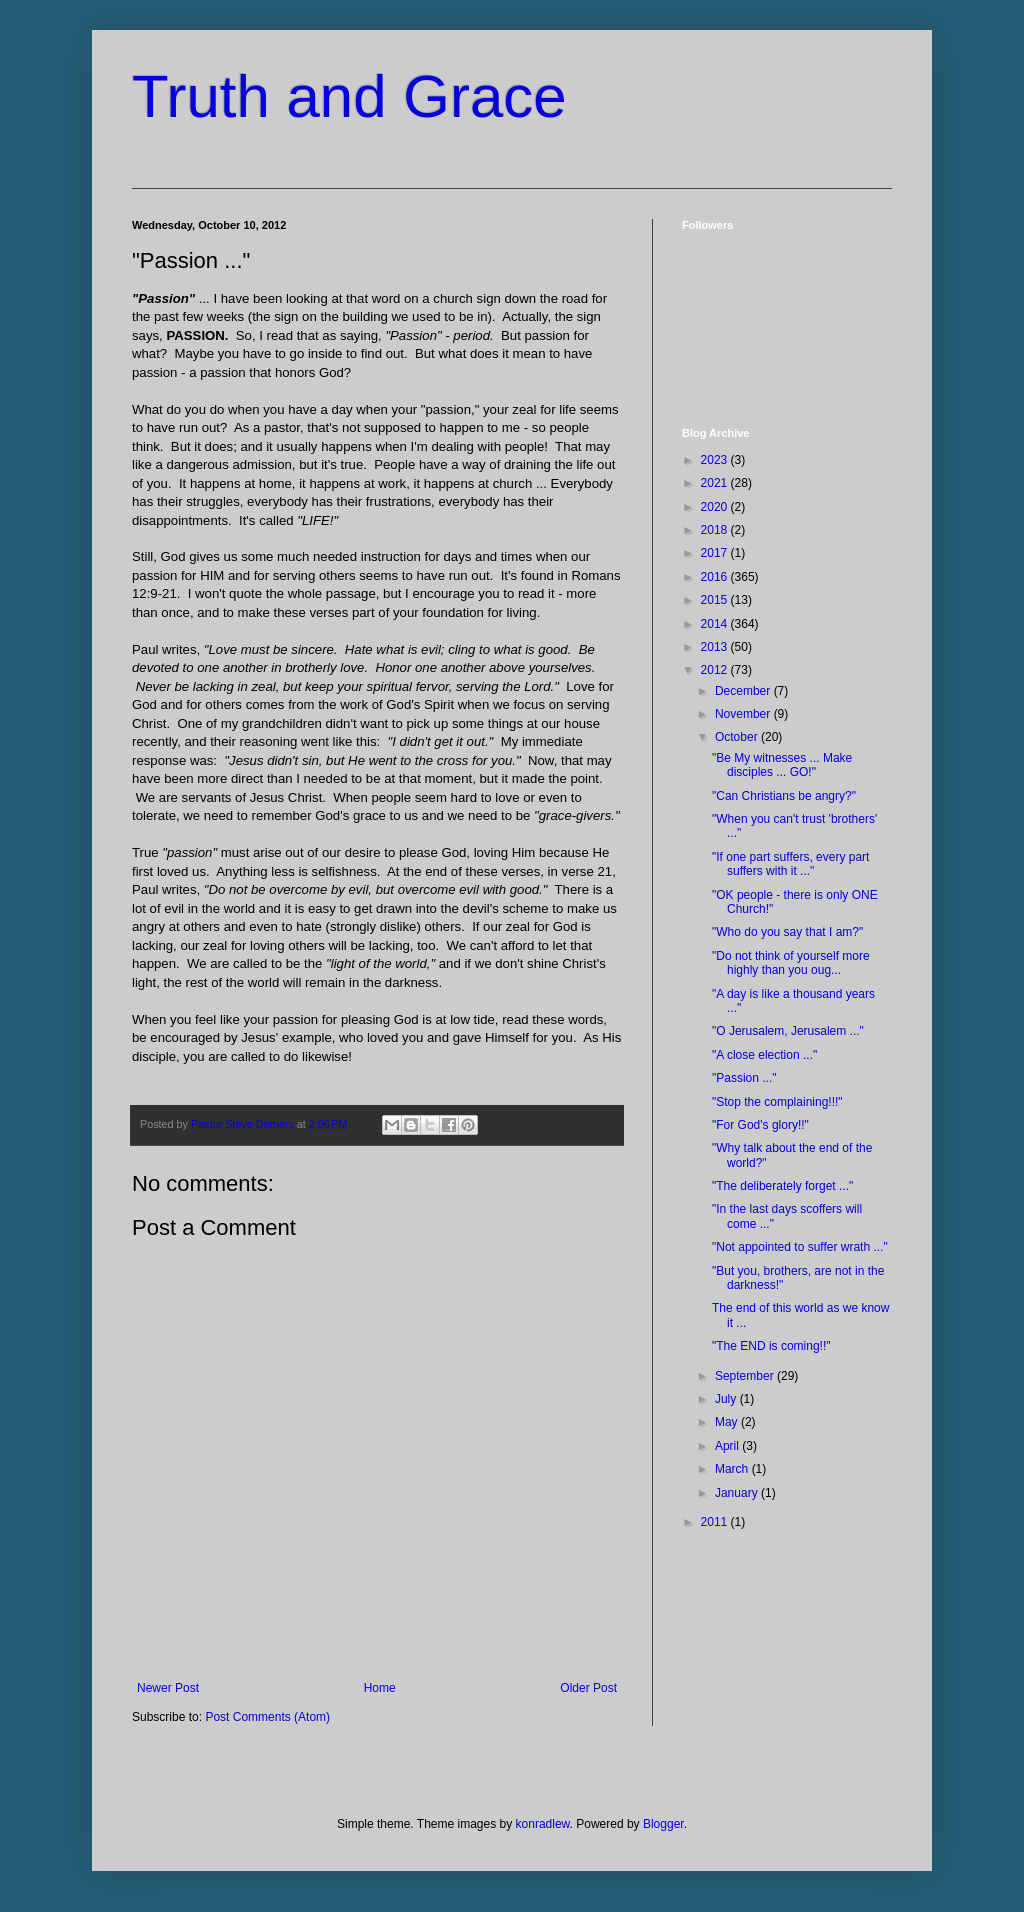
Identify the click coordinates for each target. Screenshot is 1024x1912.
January (738, 1493)
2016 (716, 577)
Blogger (663, 1824)
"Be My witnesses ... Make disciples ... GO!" (782, 765)
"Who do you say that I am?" (787, 932)
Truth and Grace (349, 96)
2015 (716, 600)
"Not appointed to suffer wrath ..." (800, 1247)
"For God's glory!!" (760, 1125)
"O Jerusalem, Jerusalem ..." (788, 1031)
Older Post (588, 1688)
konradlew (543, 1824)
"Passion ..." (744, 1078)
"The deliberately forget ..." (782, 1186)
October (738, 737)
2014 (716, 624)
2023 (716, 460)
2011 (716, 1522)
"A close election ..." (764, 1055)
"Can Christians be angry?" (784, 796)
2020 (716, 507)
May (728, 1422)
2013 (716, 647)
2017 (716, 553)
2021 (716, 483)
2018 (716, 530)
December (744, 691)
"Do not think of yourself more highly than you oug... (791, 963)
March (733, 1469)
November (744, 714)
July (727, 1399)
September (746, 1376)
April (728, 1446)
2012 (716, 670)
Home (380, 1688)
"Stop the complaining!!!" (777, 1102)
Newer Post (168, 1688)
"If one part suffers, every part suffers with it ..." (790, 864)
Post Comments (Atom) (267, 1717)
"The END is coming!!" (771, 1346)
